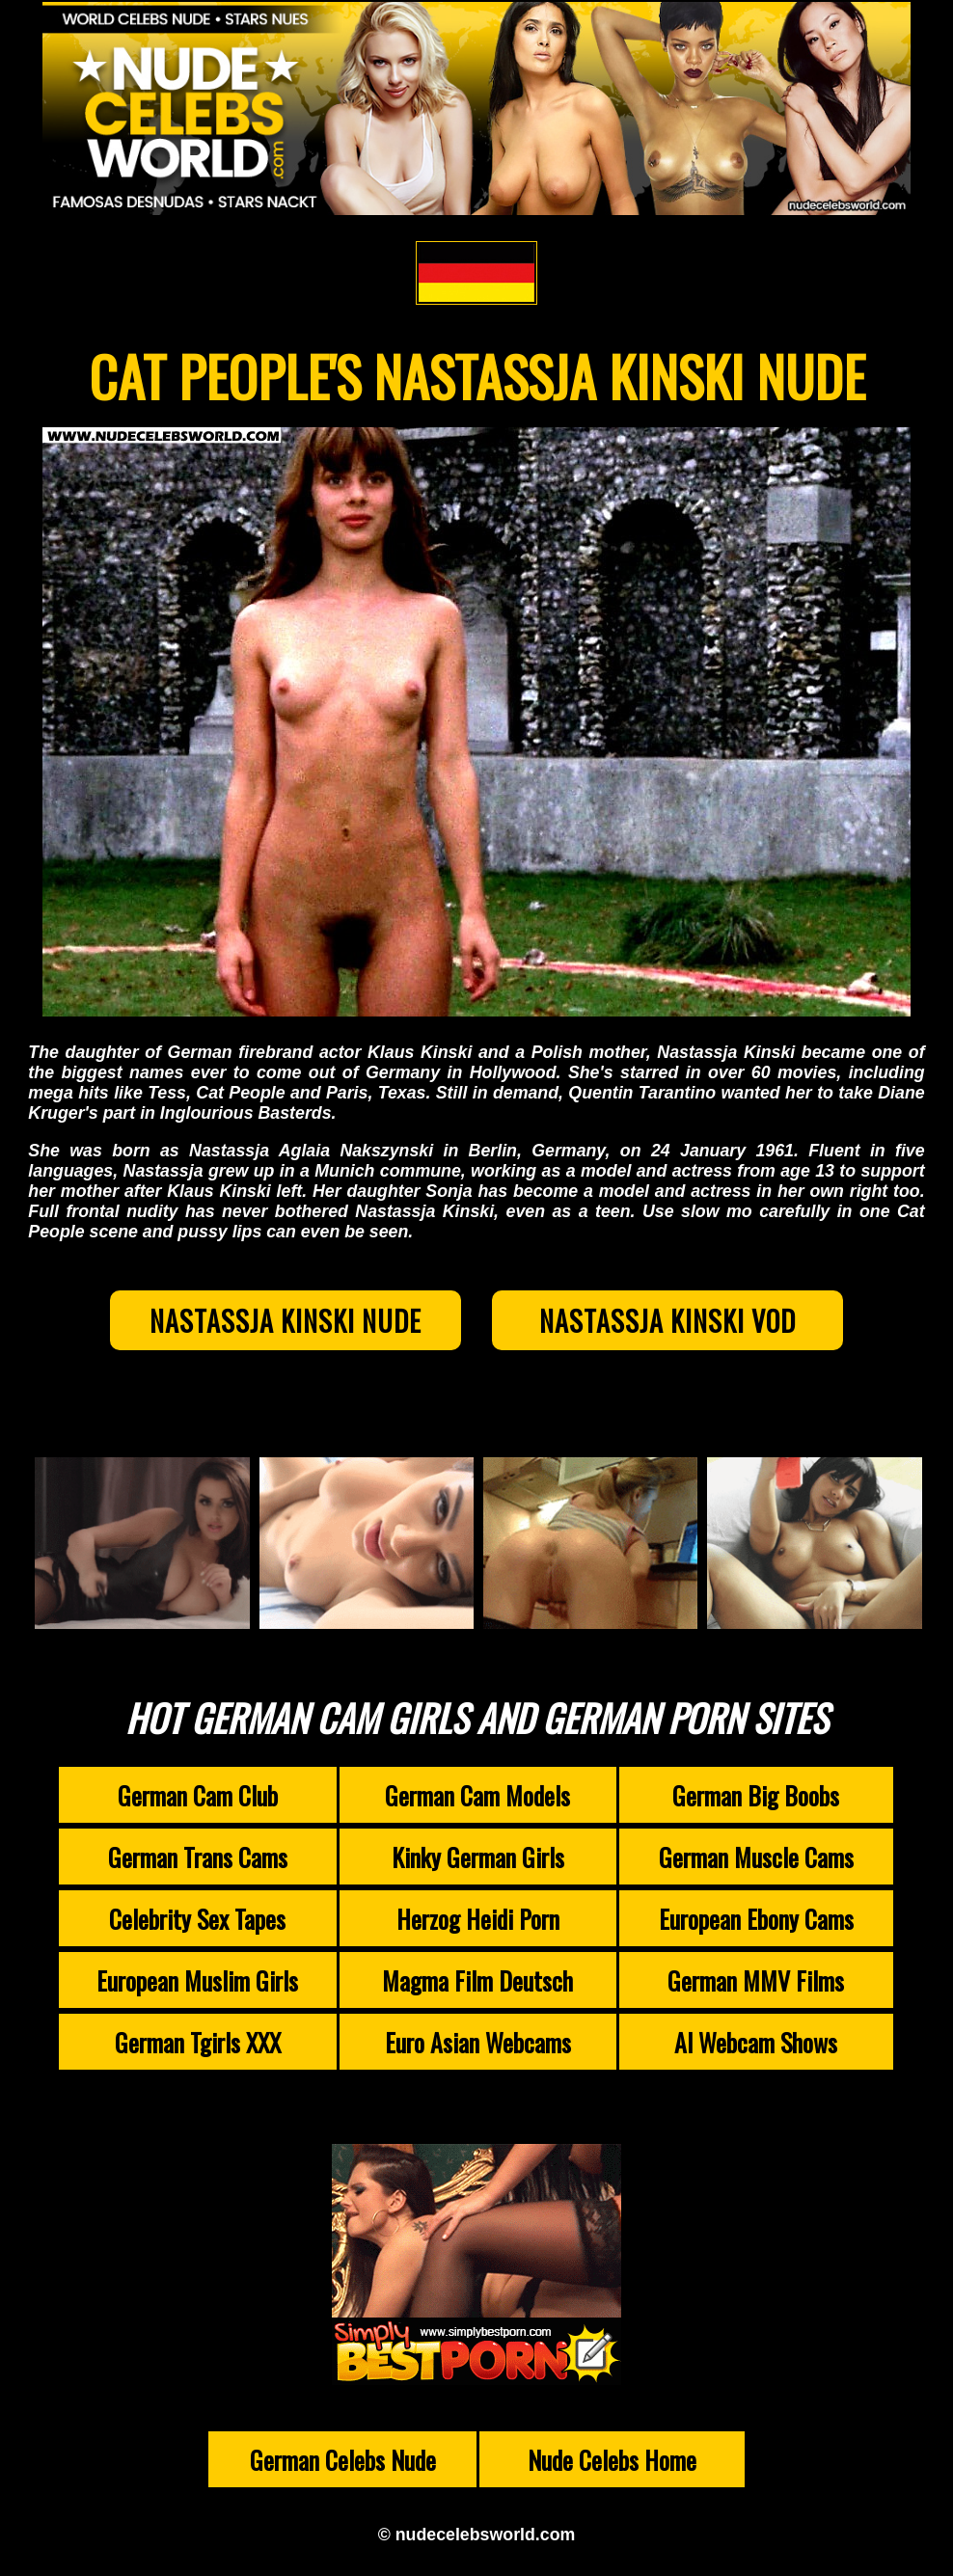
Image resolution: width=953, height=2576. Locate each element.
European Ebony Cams (756, 1922)
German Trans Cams (197, 1860)
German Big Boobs (755, 1798)
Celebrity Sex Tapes (197, 1922)
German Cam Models (477, 1798)
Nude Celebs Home (612, 2463)
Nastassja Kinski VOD (681, 1322)
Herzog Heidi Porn (477, 1922)
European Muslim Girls (197, 1984)
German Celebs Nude (343, 2463)
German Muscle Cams (756, 1860)
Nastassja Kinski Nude (272, 1322)
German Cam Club (198, 1798)
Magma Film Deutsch (477, 1984)
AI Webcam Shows (755, 2045)
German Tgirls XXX (198, 2045)
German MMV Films (755, 1984)
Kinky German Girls (478, 1860)
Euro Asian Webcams (478, 2045)
